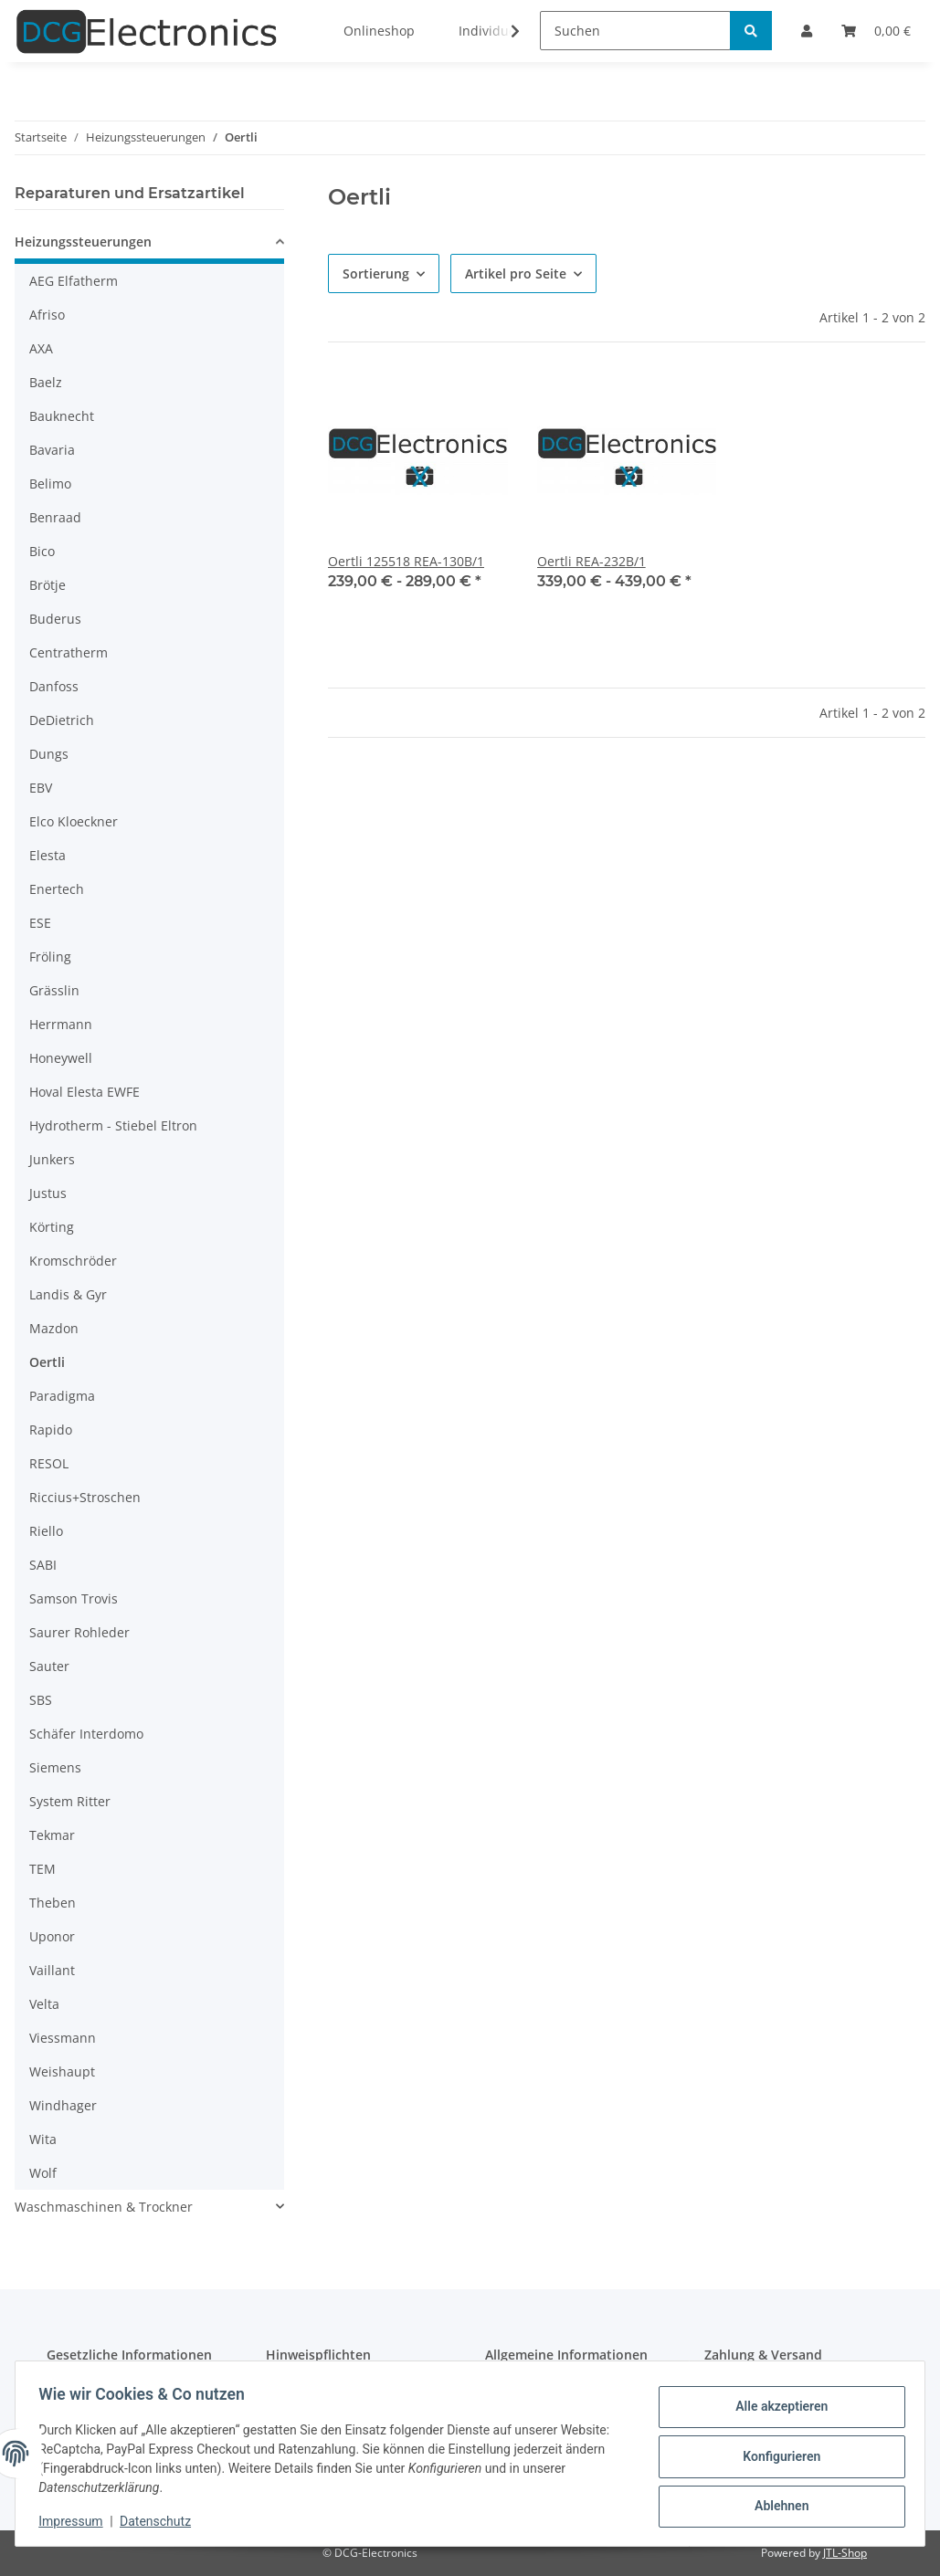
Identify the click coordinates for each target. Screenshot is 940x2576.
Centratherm (68, 652)
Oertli (47, 1362)
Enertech (56, 889)
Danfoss (54, 686)
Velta (44, 2004)
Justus (48, 1193)
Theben (52, 1902)
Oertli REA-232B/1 (591, 561)
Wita (43, 2139)
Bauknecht (61, 416)
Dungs (49, 753)
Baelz (45, 382)
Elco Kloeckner (73, 821)
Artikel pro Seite (515, 273)
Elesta (47, 855)
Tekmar (52, 1835)
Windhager (63, 2105)
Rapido (50, 1429)
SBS (40, 1700)
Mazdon (54, 1328)
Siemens (55, 1767)
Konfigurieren (775, 2456)
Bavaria (52, 449)
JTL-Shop (845, 2552)
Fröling (50, 956)
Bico (42, 551)
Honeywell (60, 1058)
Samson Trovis (73, 1598)
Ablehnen (775, 2504)
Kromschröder (73, 1260)
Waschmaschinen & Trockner (104, 2206)
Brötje (47, 585)
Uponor (52, 1936)
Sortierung (376, 273)
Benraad (55, 517)
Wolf (43, 2173)
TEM (42, 1868)
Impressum (77, 2521)
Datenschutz (161, 2521)
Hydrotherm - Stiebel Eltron (113, 1125)
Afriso (47, 314)
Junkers (52, 1159)
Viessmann (62, 2037)
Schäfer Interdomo (86, 1733)
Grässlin (54, 990)
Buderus (55, 618)
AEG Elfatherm (73, 280)
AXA (41, 348)
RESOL (49, 1463)
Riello (46, 1531)
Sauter (49, 1666)
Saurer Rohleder (79, 1632)
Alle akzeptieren (775, 2409)
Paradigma (62, 1395)
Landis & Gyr (68, 1294)
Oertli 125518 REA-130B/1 (406, 561)
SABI (43, 1564)
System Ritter (70, 1801)
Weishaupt (62, 2071)
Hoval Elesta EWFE (84, 1091)
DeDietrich (61, 720)
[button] (149, 244)
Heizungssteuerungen (83, 241)
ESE (40, 922)
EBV (40, 787)
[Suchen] (635, 30)
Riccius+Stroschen (85, 1497)
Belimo (50, 483)
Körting (51, 1226)
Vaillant (52, 1970)
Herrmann (60, 1024)
